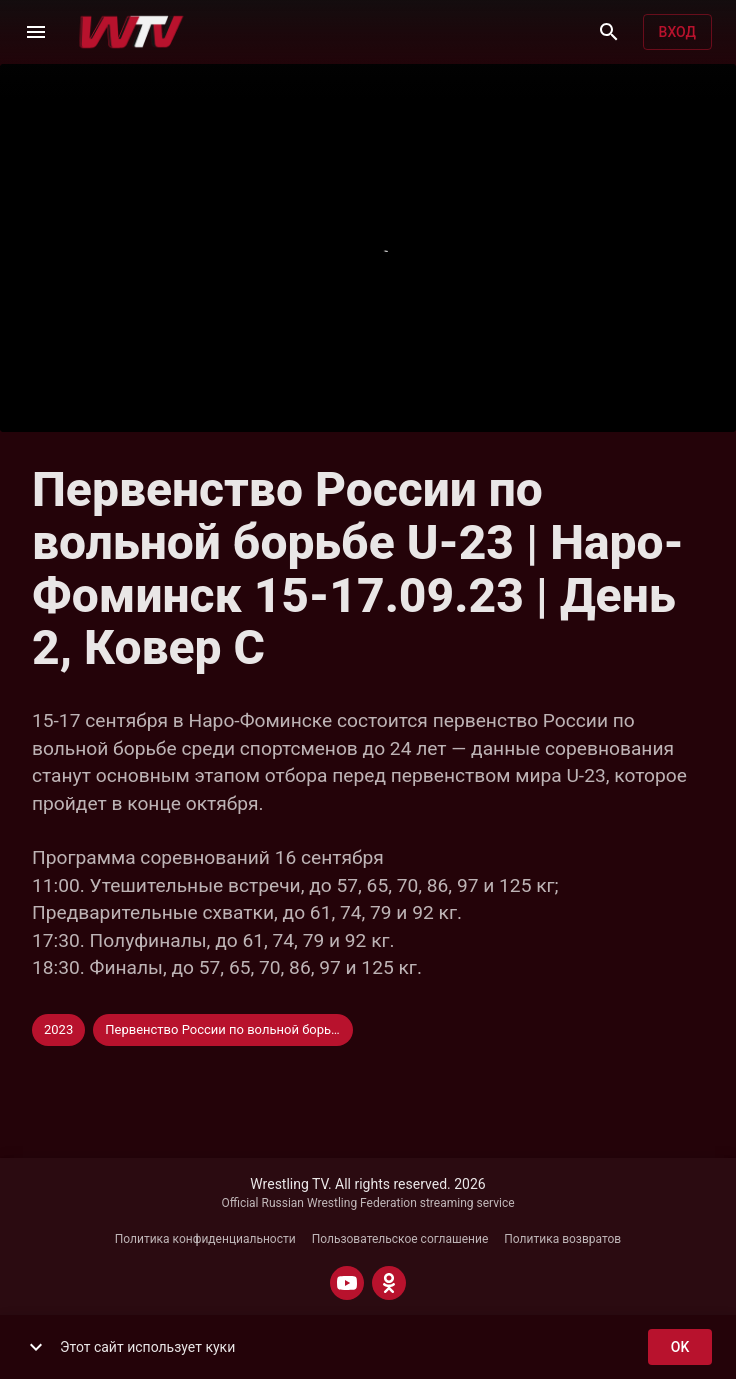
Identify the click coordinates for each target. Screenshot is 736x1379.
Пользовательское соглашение (400, 1239)
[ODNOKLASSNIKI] (389, 1283)
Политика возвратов (562, 1239)
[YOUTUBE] (347, 1283)
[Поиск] (609, 32)
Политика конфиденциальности (205, 1239)
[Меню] (36, 32)
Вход (677, 32)
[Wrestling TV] (131, 32)
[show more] (36, 1347)
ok (680, 1347)
